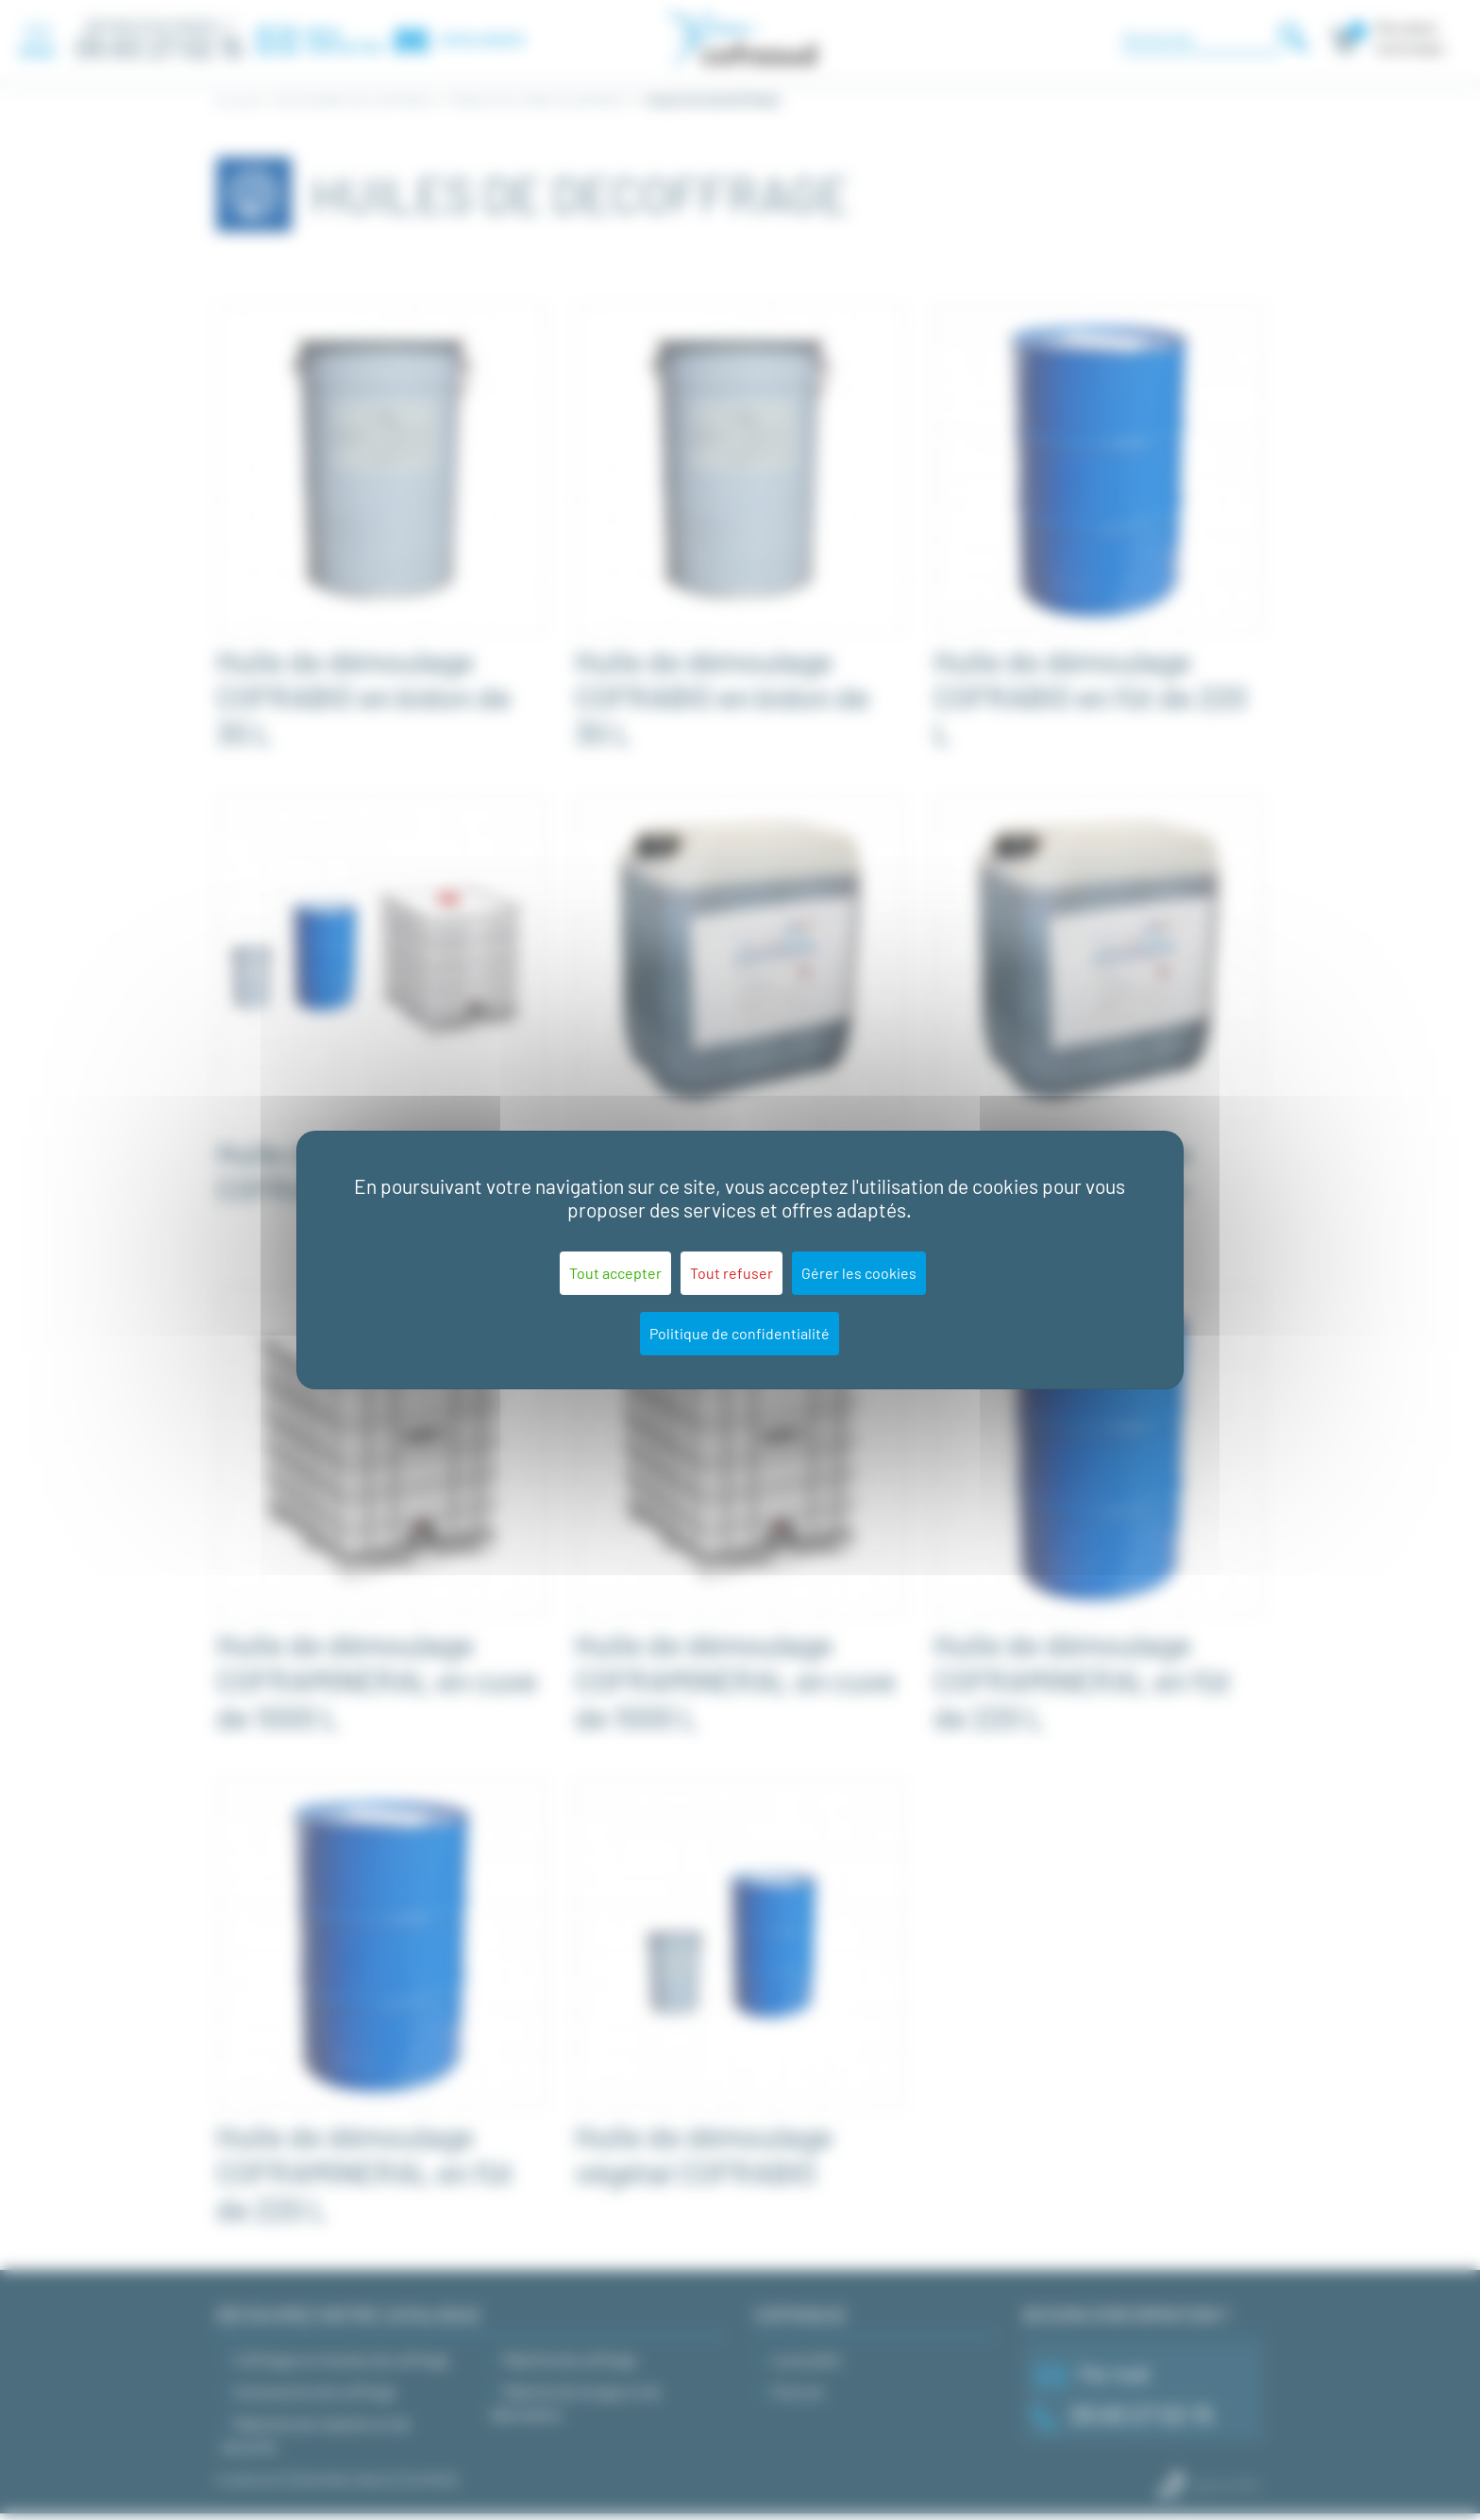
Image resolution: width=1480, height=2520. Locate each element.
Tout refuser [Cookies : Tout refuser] (731, 1273)
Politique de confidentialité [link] (739, 1333)
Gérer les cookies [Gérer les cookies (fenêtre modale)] (859, 1273)
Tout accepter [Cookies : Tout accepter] (615, 1273)
